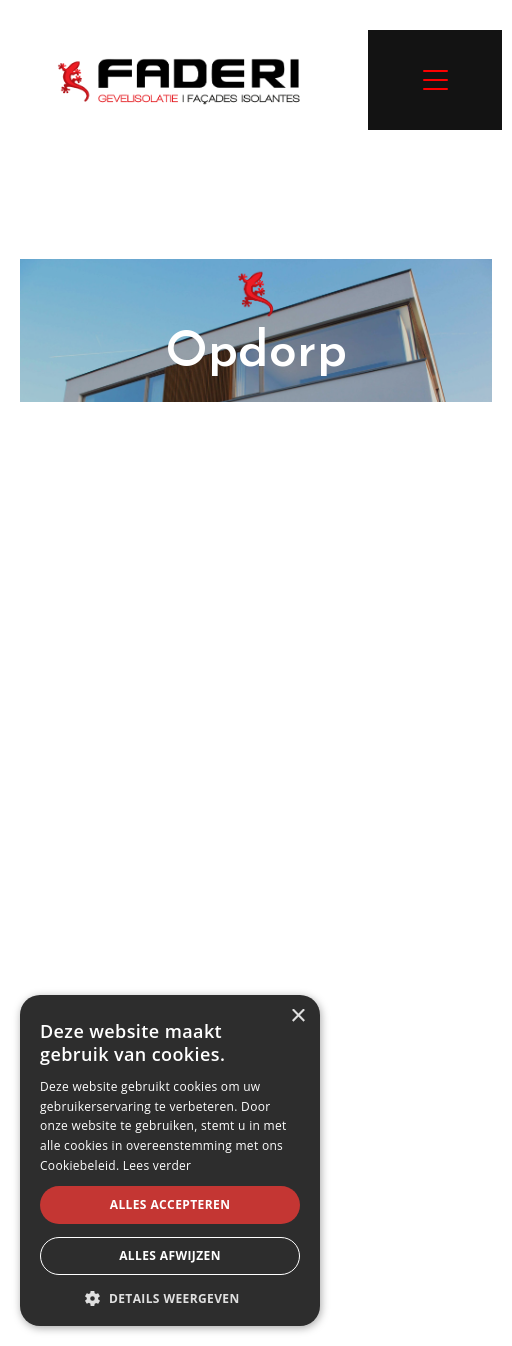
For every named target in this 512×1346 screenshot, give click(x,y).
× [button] (297, 1016)
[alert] (170, 1160)
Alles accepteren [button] (170, 1204)
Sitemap (353, 1245)
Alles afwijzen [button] (170, 1255)
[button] (170, 1297)
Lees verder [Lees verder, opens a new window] (157, 1165)
